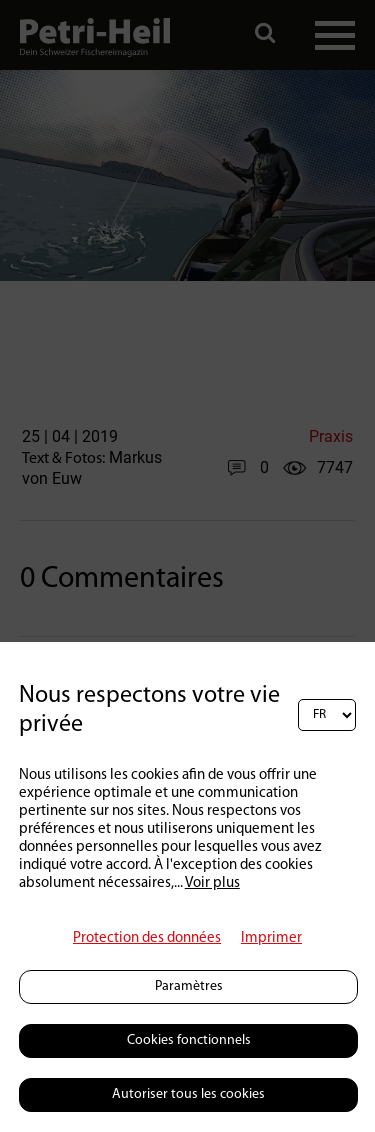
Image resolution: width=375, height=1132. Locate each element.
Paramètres (189, 986)
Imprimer (271, 938)
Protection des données (147, 938)
